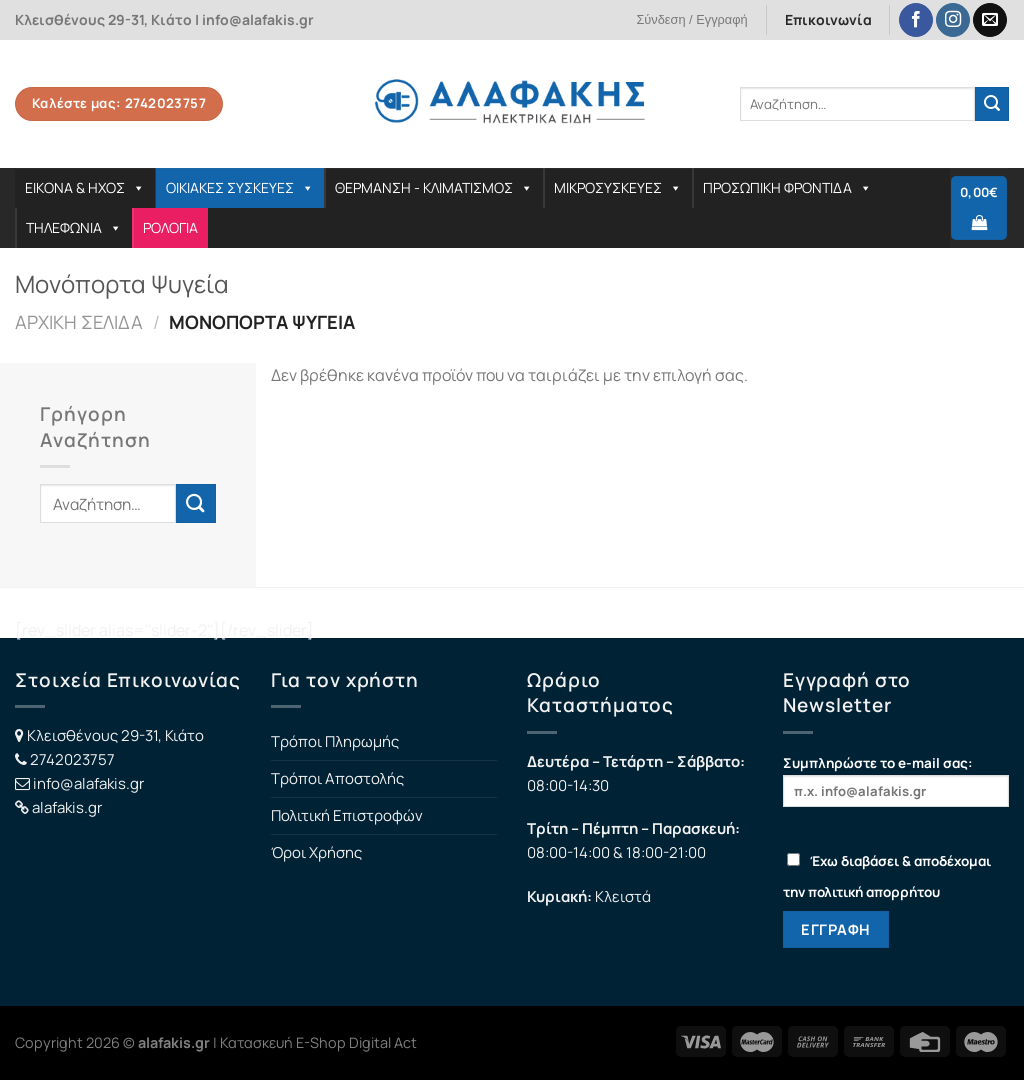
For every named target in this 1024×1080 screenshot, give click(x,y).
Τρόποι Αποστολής (337, 778)
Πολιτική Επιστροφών (347, 815)
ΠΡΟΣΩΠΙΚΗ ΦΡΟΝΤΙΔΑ (787, 187)
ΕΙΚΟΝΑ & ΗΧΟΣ (85, 187)
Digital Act (383, 1042)
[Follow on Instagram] (953, 20)
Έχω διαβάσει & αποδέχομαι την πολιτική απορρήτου (887, 876)
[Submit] (992, 104)
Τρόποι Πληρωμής (335, 741)
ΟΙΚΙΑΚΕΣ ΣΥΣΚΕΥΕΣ (240, 187)
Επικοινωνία (828, 19)
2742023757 (72, 759)
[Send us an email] (990, 20)
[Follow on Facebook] (916, 20)
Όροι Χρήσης (316, 852)
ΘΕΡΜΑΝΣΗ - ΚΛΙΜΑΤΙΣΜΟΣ (434, 187)
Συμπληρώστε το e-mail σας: (896, 780)
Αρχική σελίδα (79, 322)
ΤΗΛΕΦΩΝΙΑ (74, 227)
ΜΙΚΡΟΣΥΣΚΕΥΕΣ (618, 187)
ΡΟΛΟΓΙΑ (170, 227)
